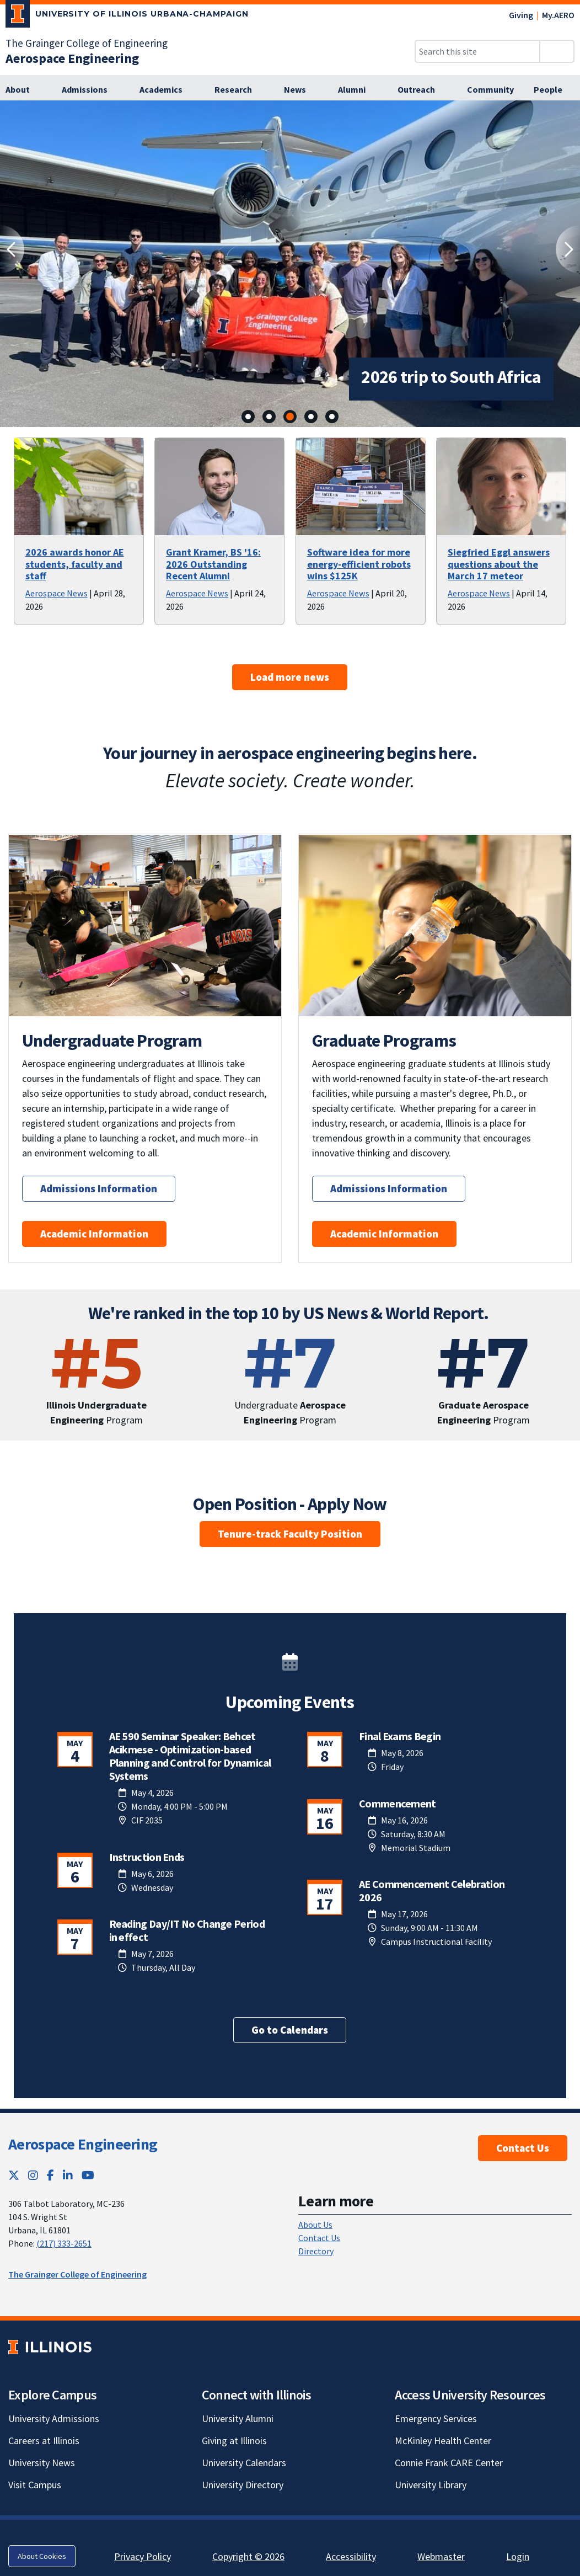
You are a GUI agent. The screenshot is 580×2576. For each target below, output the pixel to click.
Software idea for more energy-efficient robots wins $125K (359, 564)
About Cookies (42, 2556)
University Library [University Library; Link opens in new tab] (430, 2484)
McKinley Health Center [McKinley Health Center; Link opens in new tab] (443, 2440)
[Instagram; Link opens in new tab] (33, 2175)
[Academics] (167, 89)
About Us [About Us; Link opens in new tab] (315, 2224)
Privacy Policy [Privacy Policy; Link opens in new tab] (142, 2556)
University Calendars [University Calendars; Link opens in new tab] (244, 2462)
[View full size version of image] (564, 112)
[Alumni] (357, 89)
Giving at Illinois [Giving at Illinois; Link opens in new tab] (234, 2440)
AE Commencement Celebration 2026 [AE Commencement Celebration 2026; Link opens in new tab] (431, 1890)
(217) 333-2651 (64, 2243)
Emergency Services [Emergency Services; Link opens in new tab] (436, 2418)
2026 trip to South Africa (381, 377)
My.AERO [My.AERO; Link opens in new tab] (558, 14)
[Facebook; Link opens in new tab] (50, 2175)
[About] (23, 89)
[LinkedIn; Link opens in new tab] (68, 2175)
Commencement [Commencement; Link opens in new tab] (397, 1803)
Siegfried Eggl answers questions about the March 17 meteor (499, 564)
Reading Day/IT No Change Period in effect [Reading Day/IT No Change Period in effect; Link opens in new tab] (187, 1930)
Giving (521, 14)
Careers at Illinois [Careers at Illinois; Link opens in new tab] (43, 2440)
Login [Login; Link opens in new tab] (517, 2556)
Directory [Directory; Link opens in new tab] (316, 2251)
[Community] (490, 89)
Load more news (289, 677)
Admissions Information (98, 1188)
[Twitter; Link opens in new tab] (13, 2175)
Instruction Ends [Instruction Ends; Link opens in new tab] (147, 1857)
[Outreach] (422, 89)
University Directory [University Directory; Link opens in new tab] (242, 2484)
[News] (301, 89)
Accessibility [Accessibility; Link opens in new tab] (351, 2556)
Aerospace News (56, 593)
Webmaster (441, 2556)
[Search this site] (477, 51)
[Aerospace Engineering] (72, 58)
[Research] (239, 89)
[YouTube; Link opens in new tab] (88, 2175)
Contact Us (522, 2147)
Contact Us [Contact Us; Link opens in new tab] (319, 2237)
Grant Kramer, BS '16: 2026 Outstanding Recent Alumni (213, 564)
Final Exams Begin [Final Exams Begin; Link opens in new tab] (400, 1736)
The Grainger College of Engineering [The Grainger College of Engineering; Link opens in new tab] (87, 43)
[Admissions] (90, 89)
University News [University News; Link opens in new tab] (41, 2462)
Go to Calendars (289, 2029)
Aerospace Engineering (82, 2144)
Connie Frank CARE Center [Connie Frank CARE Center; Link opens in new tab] (449, 2462)
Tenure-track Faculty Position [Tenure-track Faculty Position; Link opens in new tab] (290, 1533)
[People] (554, 89)
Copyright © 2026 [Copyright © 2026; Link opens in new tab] (248, 2556)
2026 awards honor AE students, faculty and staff (74, 564)
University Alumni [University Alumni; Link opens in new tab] (237, 2418)
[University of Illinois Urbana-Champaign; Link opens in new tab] (127, 16)
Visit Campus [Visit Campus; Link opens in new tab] (34, 2484)
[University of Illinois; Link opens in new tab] (50, 2347)
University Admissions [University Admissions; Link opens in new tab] (53, 2418)
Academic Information (94, 1233)
